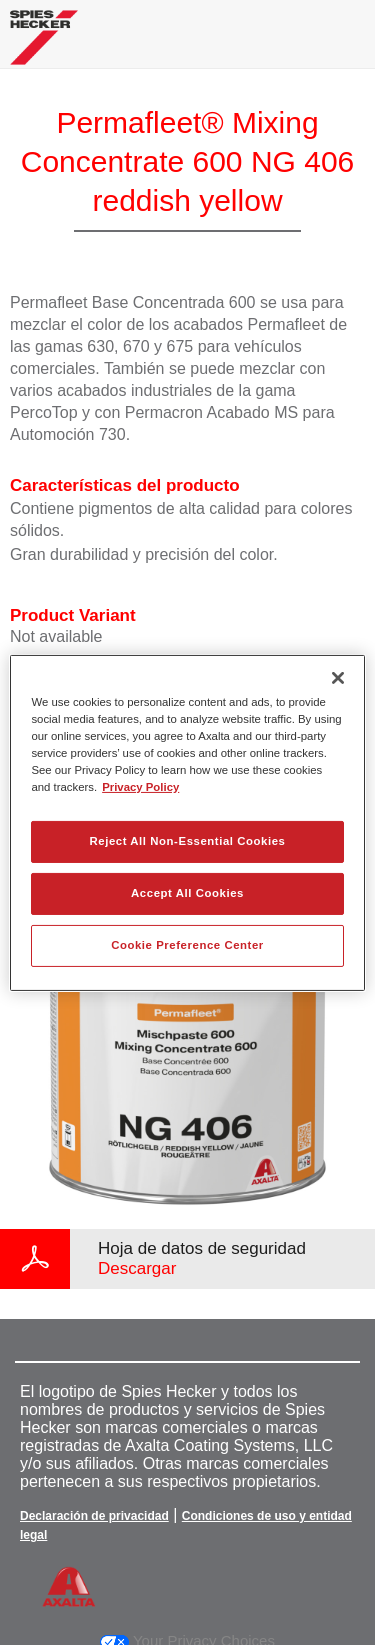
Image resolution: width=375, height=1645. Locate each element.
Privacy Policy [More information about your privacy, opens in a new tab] (140, 787)
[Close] (338, 677)
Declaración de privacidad (94, 1516)
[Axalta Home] (44, 45)
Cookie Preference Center (187, 945)
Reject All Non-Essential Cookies (187, 841)
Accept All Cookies (187, 893)
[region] (187, 822)
